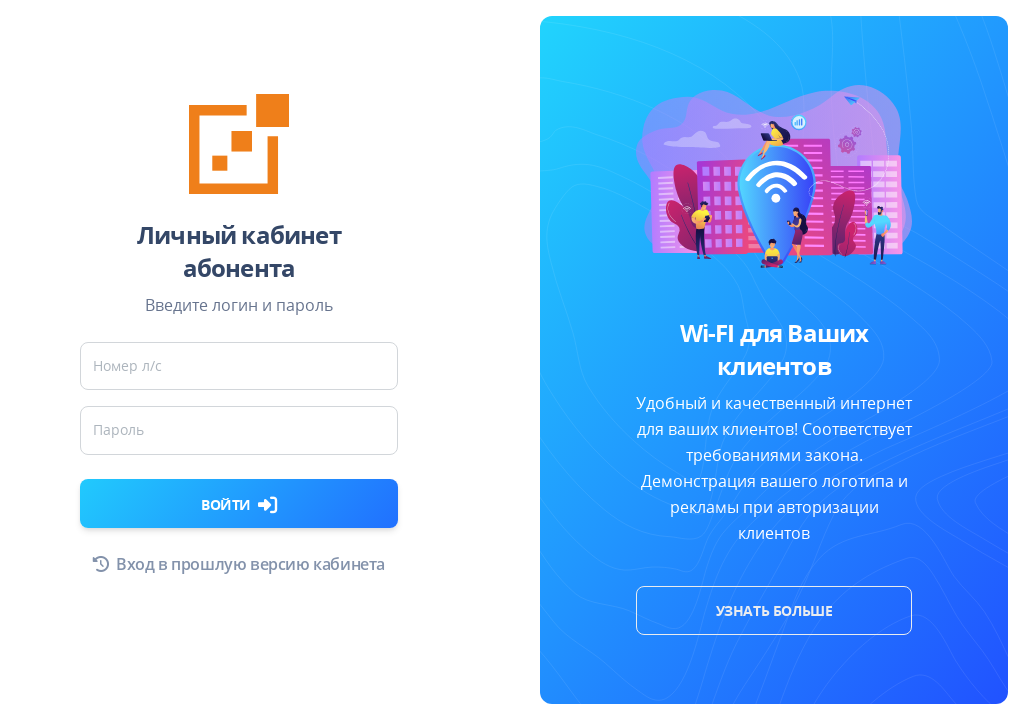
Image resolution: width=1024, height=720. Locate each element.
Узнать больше (774, 610)
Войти (239, 504)
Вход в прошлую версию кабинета (239, 564)
